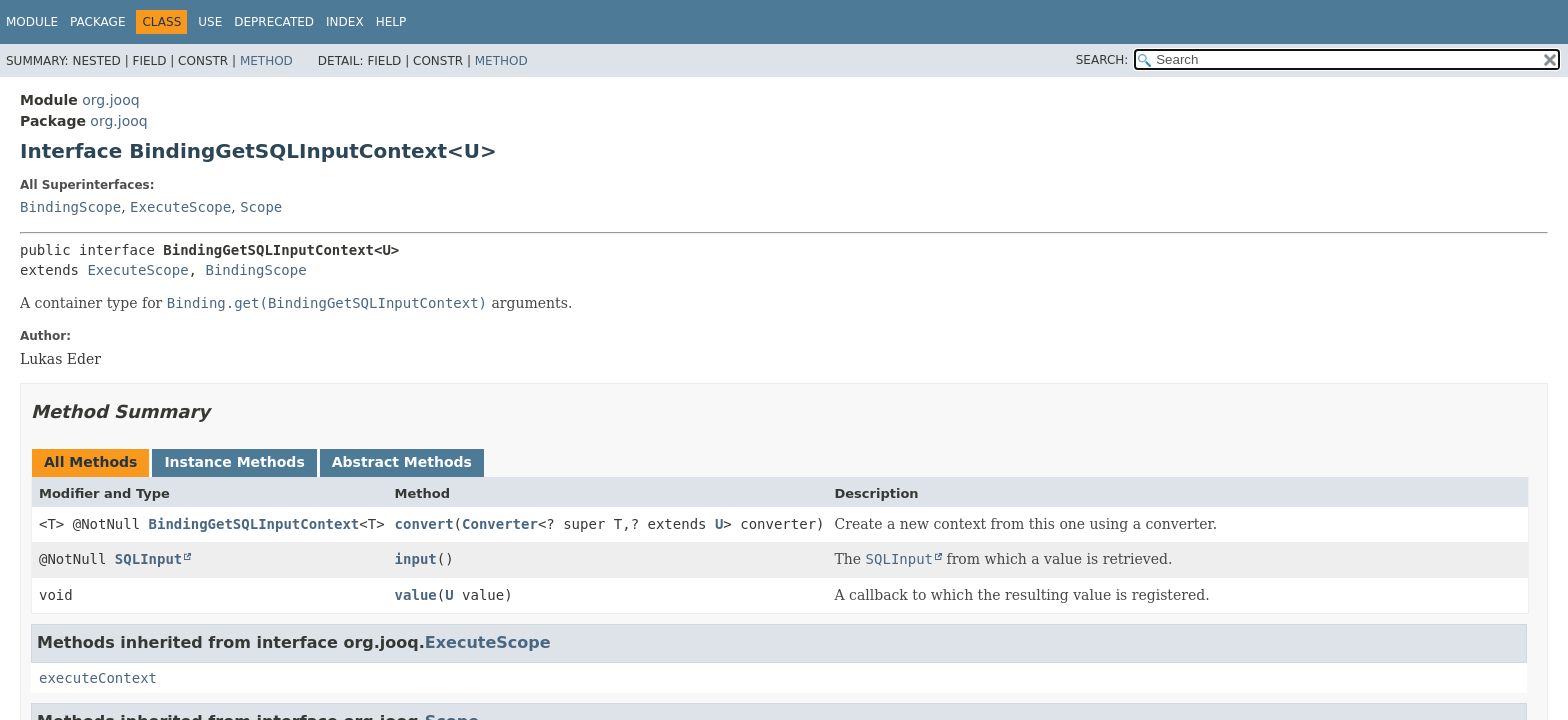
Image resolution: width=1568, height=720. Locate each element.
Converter (500, 524)
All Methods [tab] (90, 462)
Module (32, 22)
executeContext (98, 678)
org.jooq (110, 100)
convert (424, 524)
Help (391, 22)
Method (266, 61)
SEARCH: (1102, 60)
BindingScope (70, 207)
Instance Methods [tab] (234, 462)
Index (345, 22)
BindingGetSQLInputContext (254, 524)
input (416, 559)
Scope (261, 207)
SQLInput (148, 559)
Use (210, 22)
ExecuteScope (180, 207)
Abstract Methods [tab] (402, 462)
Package (97, 22)
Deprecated (274, 22)
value (416, 595)
